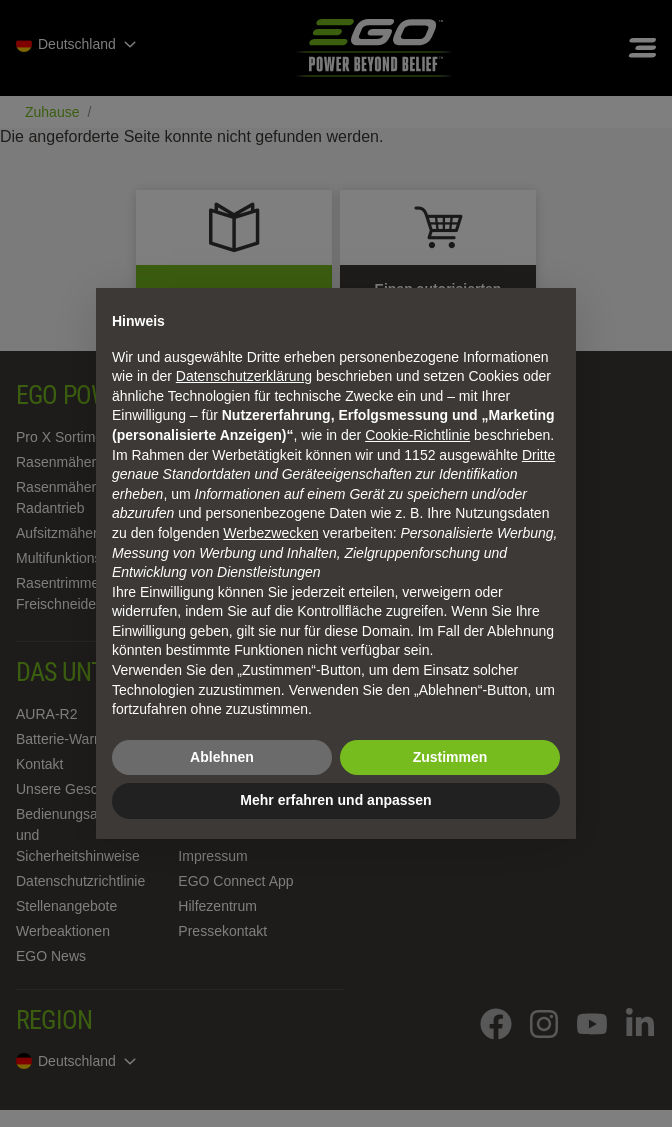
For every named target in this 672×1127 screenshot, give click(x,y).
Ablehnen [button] (222, 757)
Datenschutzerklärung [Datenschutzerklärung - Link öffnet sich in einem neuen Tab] (244, 376)
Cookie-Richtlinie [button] (417, 435)
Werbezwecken (270, 533)
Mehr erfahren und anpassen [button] (335, 800)
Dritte (538, 455)
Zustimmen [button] (450, 757)
